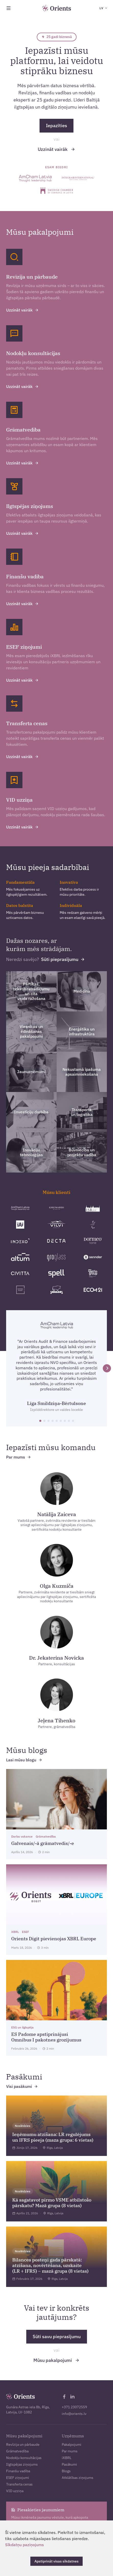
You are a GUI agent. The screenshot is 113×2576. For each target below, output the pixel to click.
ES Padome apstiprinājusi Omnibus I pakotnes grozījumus (46, 2037)
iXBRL (66, 2457)
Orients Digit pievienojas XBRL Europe (53, 1939)
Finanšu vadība (18, 2471)
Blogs (66, 2471)
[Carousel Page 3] (48, 1421)
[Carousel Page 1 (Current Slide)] (40, 1421)
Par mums (70, 2451)
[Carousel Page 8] (69, 1421)
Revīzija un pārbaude (23, 2444)
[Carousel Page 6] (61, 1421)
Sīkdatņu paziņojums (24, 2544)
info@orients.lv (74, 2413)
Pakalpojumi (71, 2444)
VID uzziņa (14, 2491)
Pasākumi (69, 2464)
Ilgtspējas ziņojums (22, 2464)
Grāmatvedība (17, 2451)
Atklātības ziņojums (77, 2477)
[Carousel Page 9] (73, 1421)
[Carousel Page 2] (44, 1421)
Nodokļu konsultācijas (24, 2457)
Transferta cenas (19, 2484)
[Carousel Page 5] (57, 1421)
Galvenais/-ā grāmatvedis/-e (42, 1843)
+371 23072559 (74, 2407)
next (107, 1368)
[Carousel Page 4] (53, 1421)
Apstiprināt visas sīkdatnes (56, 2561)
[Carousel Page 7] (65, 1421)
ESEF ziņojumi (17, 2477)
